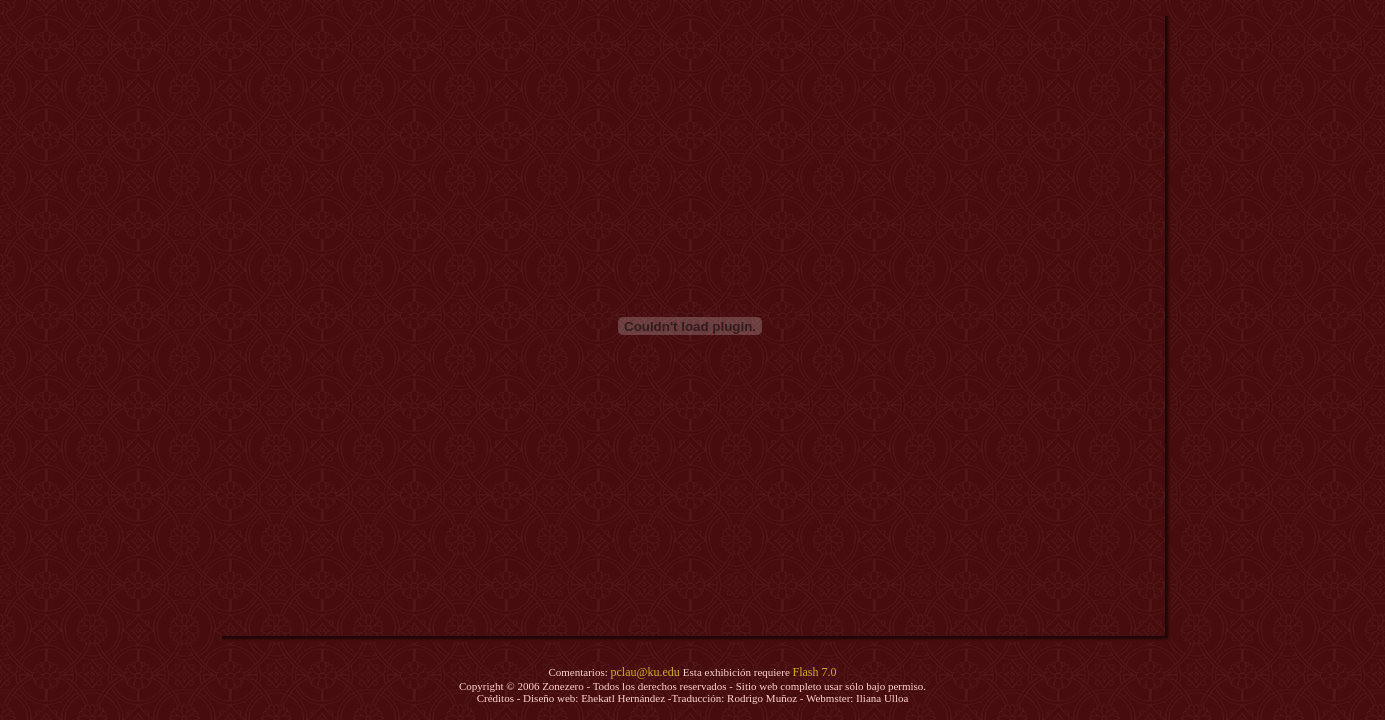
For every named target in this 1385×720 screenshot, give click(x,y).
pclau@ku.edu (646, 672)
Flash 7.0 (815, 672)
